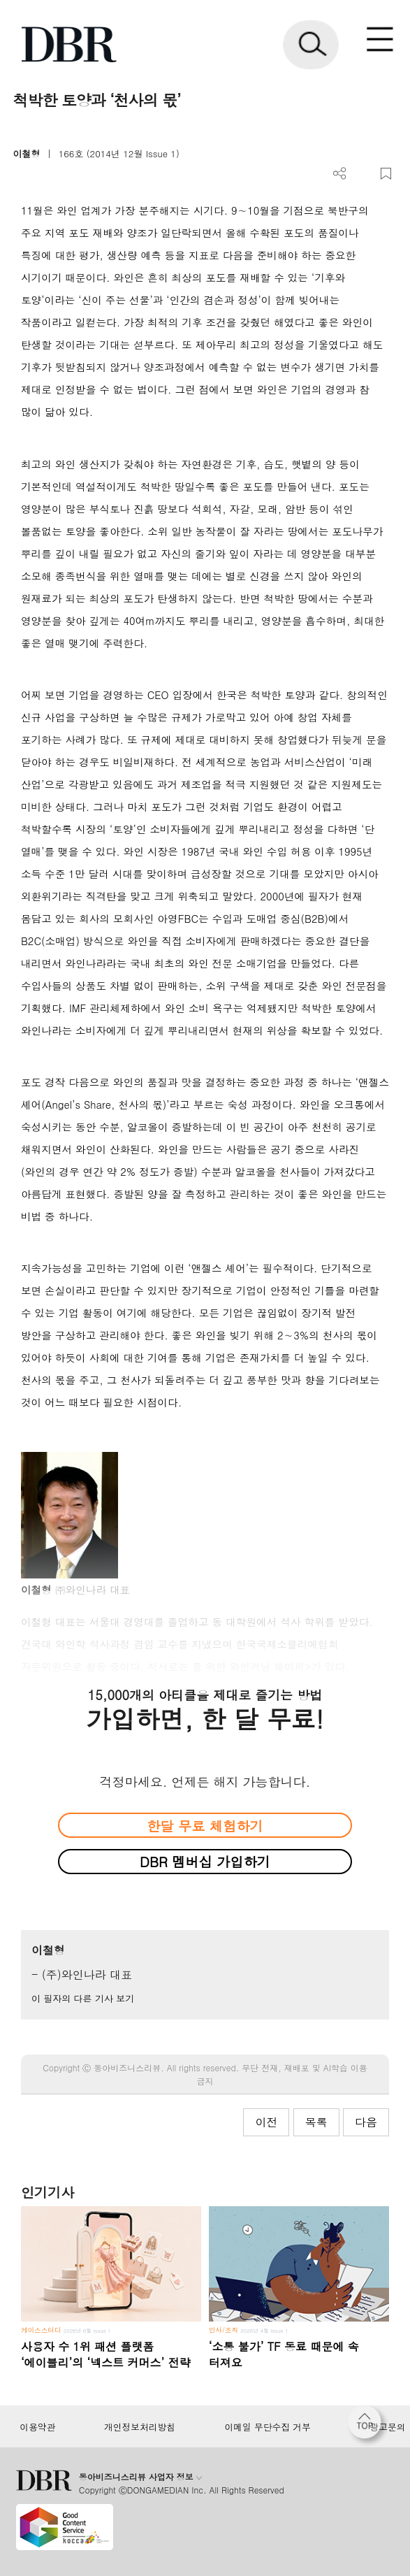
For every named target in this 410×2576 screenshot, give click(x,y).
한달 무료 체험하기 (205, 1825)
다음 (366, 2122)
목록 (316, 2122)
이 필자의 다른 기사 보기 (82, 1998)
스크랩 (385, 173)
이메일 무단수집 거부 (268, 2427)
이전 (266, 2122)
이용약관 (37, 2427)
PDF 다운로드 (362, 173)
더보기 (339, 173)
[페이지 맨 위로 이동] (368, 2425)
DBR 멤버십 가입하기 (205, 1861)
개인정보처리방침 (139, 2427)
